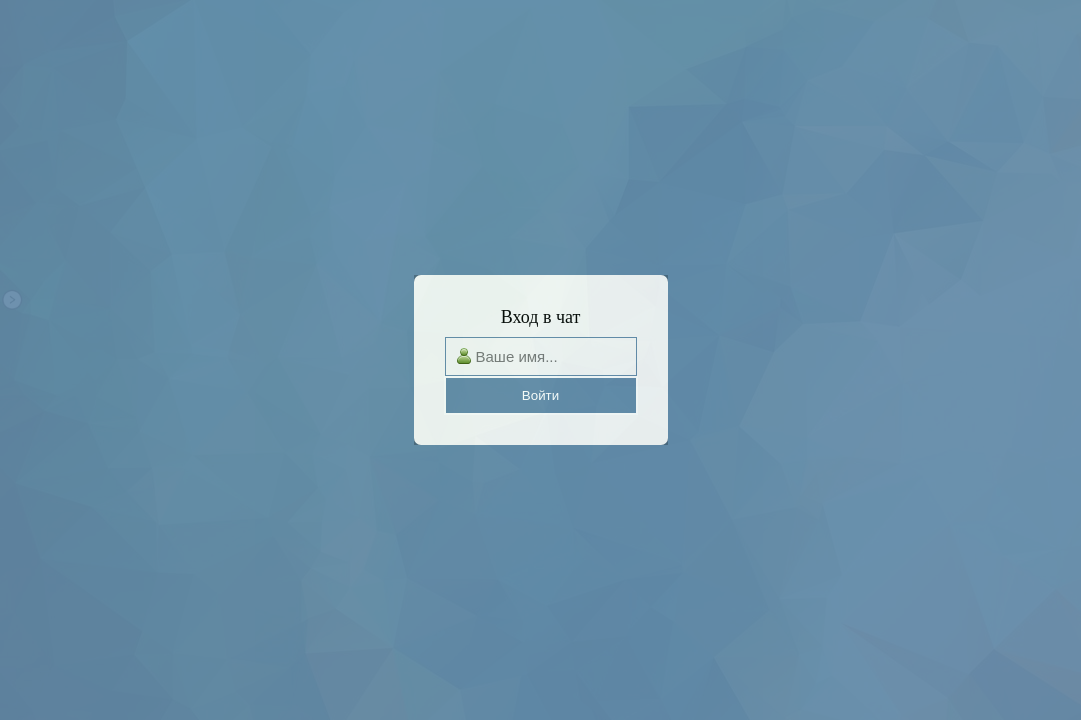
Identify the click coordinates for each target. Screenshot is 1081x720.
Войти (540, 395)
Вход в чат (541, 317)
